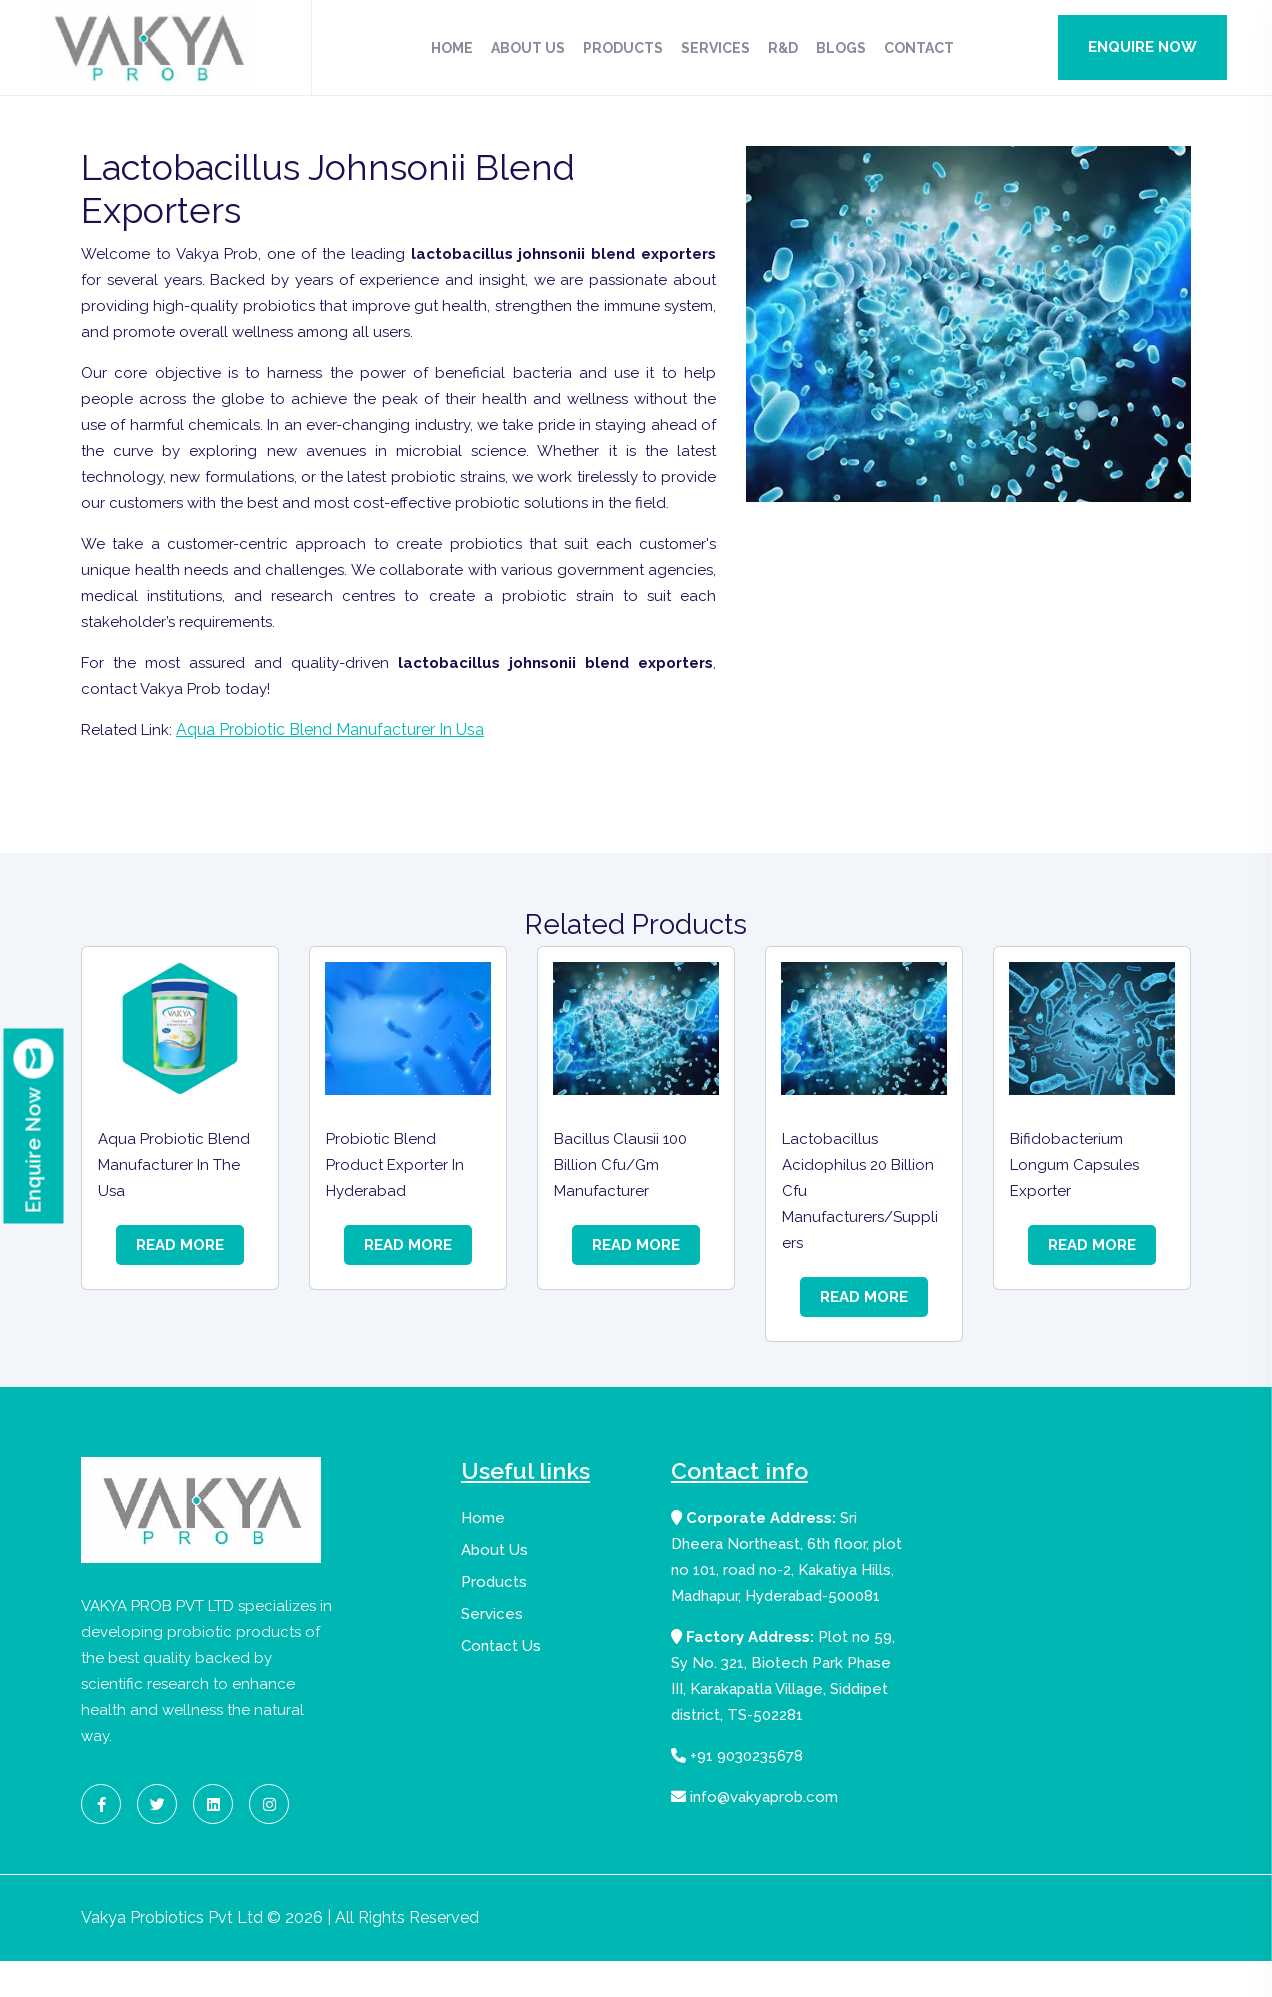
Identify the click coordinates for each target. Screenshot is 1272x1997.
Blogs (841, 48)
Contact (919, 48)
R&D (783, 48)
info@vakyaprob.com (754, 1831)
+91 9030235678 (737, 1790)
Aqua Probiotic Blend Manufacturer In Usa (334, 764)
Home (452, 48)
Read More (180, 1278)
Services (715, 48)
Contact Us (501, 1680)
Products (623, 48)
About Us (528, 48)
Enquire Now (1142, 47)
